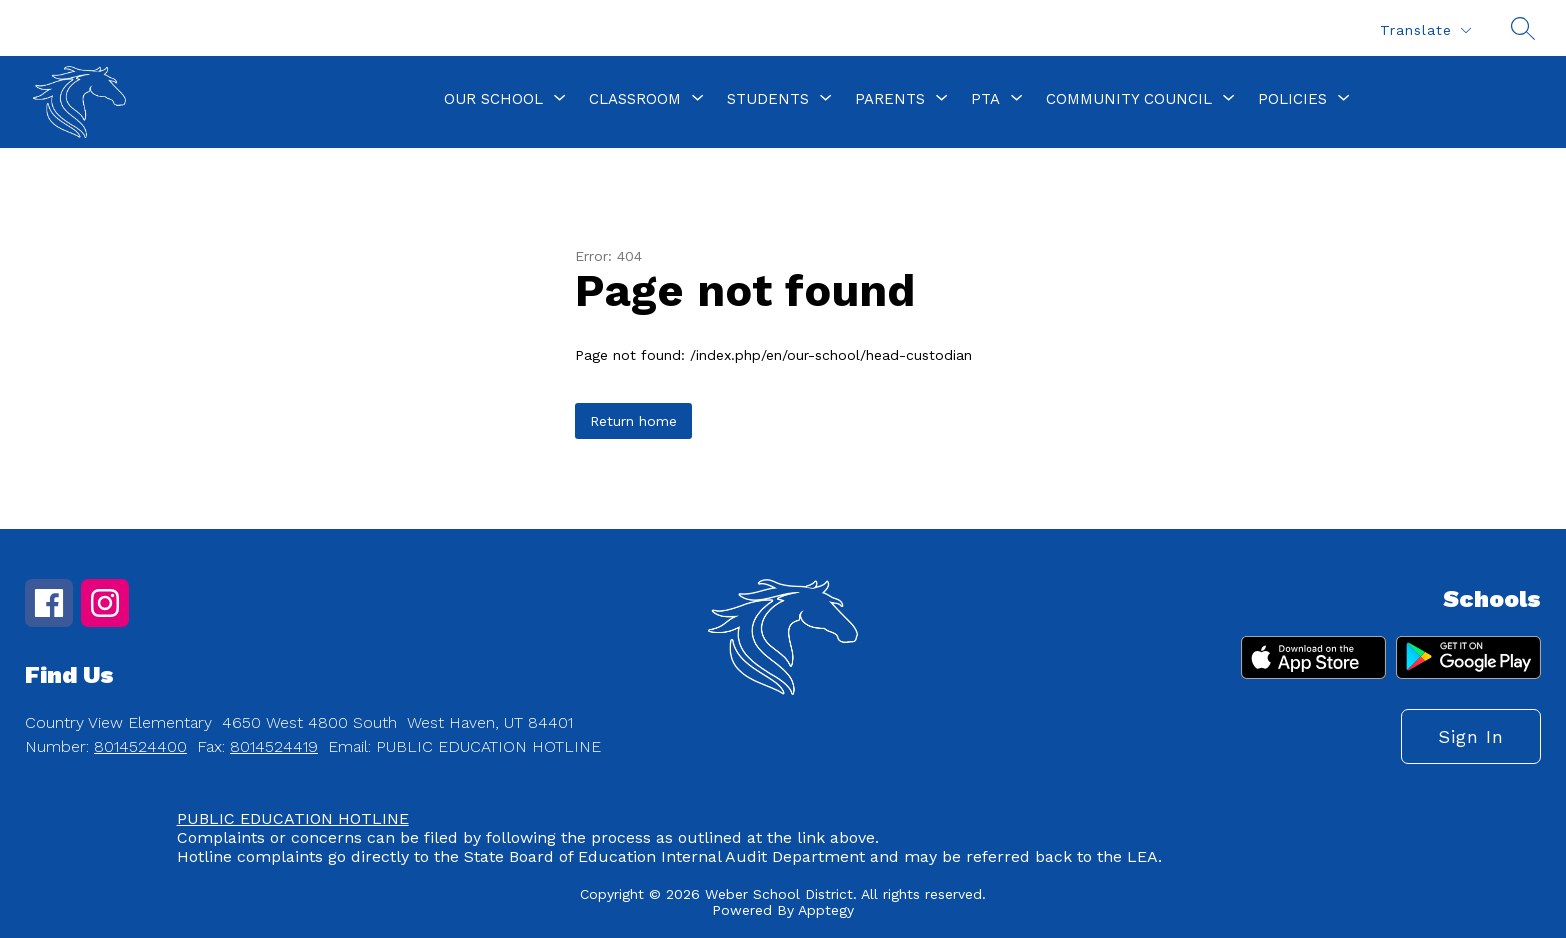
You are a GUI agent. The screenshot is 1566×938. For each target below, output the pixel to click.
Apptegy (826, 910)
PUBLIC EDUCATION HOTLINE (293, 818)
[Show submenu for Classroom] (635, 99)
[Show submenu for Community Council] (1129, 99)
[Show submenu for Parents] (890, 99)
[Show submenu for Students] (768, 99)
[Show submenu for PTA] (985, 99)
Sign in (1471, 736)
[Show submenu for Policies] (1292, 99)
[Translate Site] (1425, 30)
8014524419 (274, 746)
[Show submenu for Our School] (493, 99)
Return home (633, 421)
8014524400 (140, 746)
